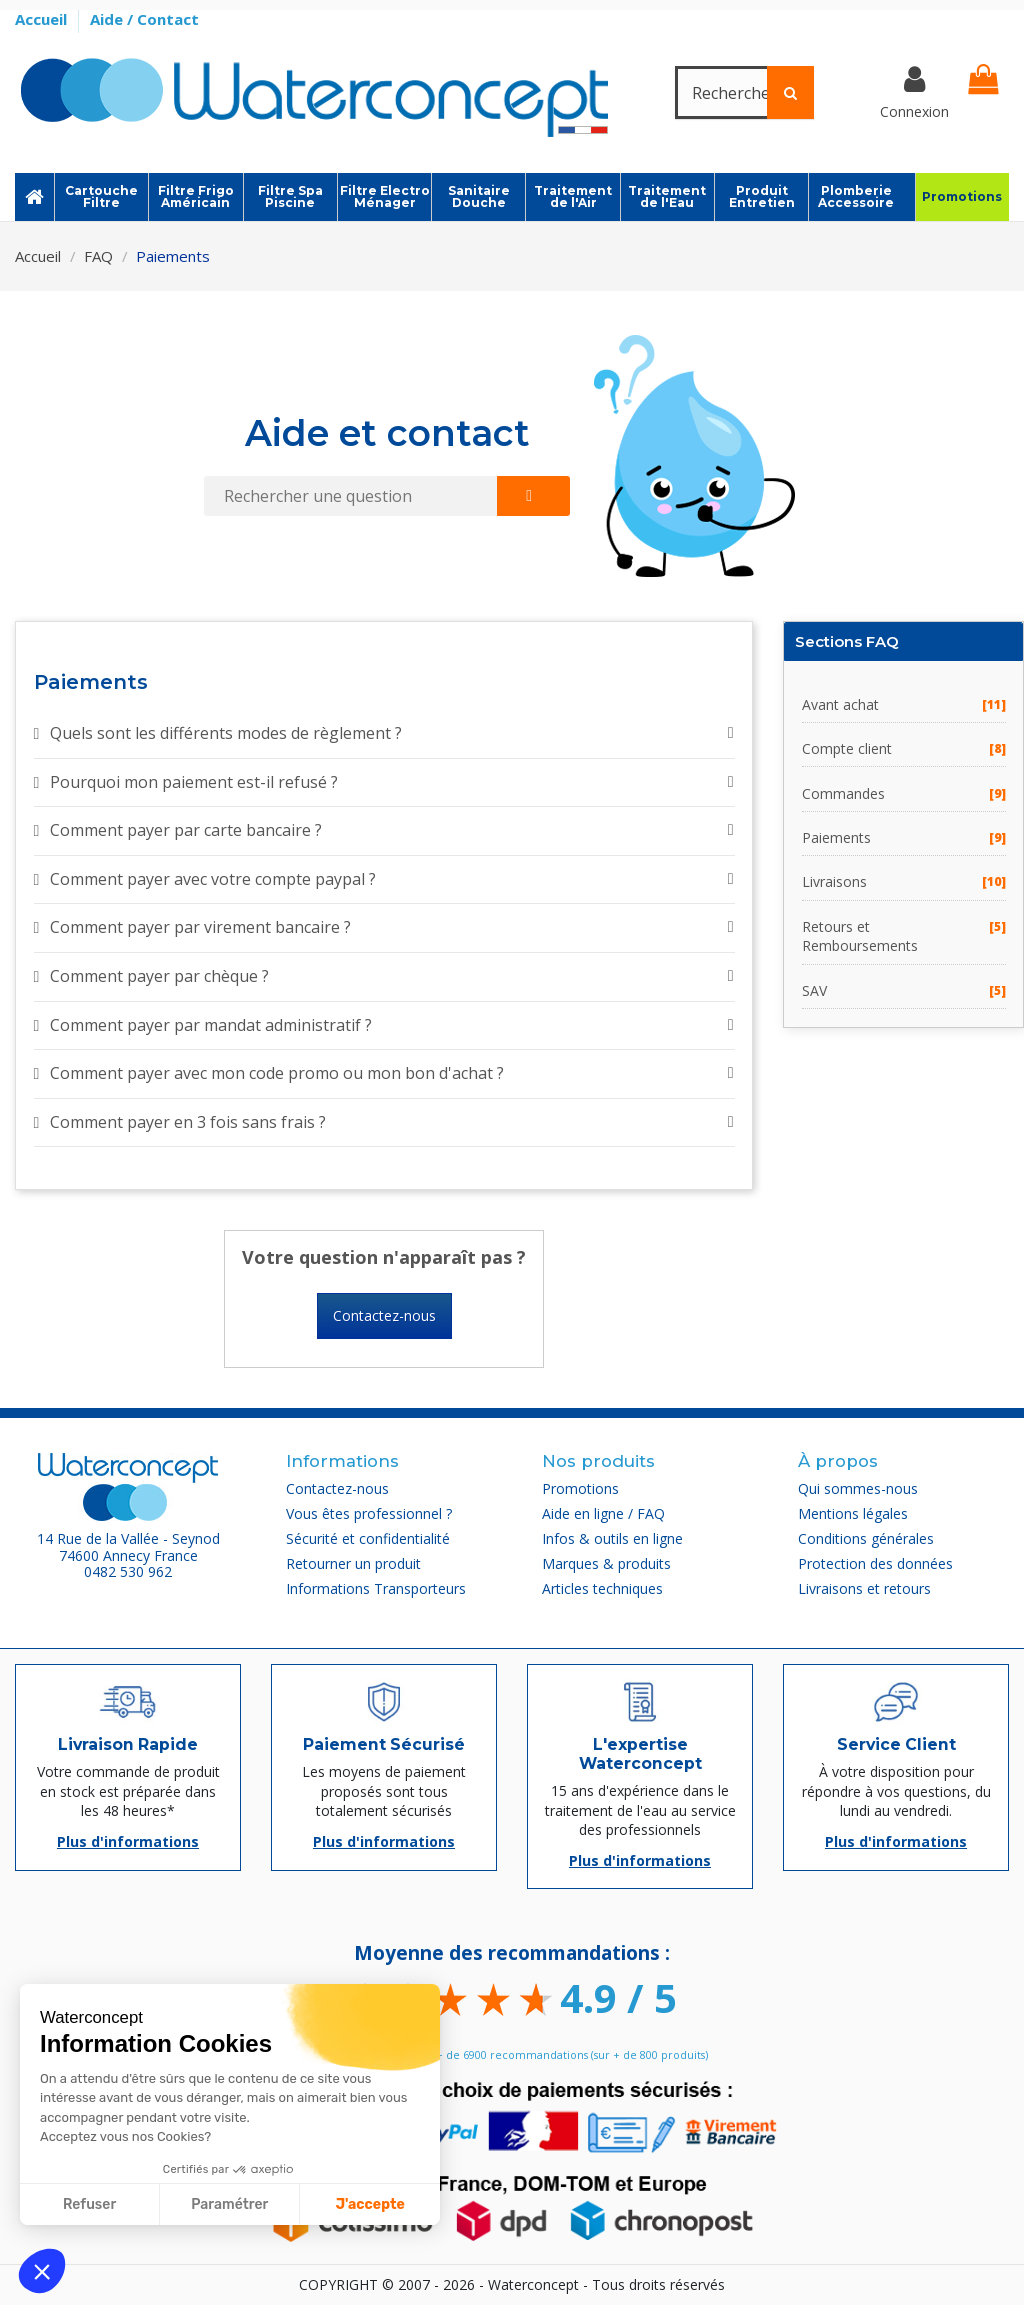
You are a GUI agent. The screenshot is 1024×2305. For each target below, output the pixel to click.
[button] (42, 2271)
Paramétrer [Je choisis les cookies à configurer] (229, 2204)
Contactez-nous (384, 1315)
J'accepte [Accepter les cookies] (370, 2204)
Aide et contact (387, 433)
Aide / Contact (144, 19)
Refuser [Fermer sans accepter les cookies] (89, 2204)
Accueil (43, 19)
